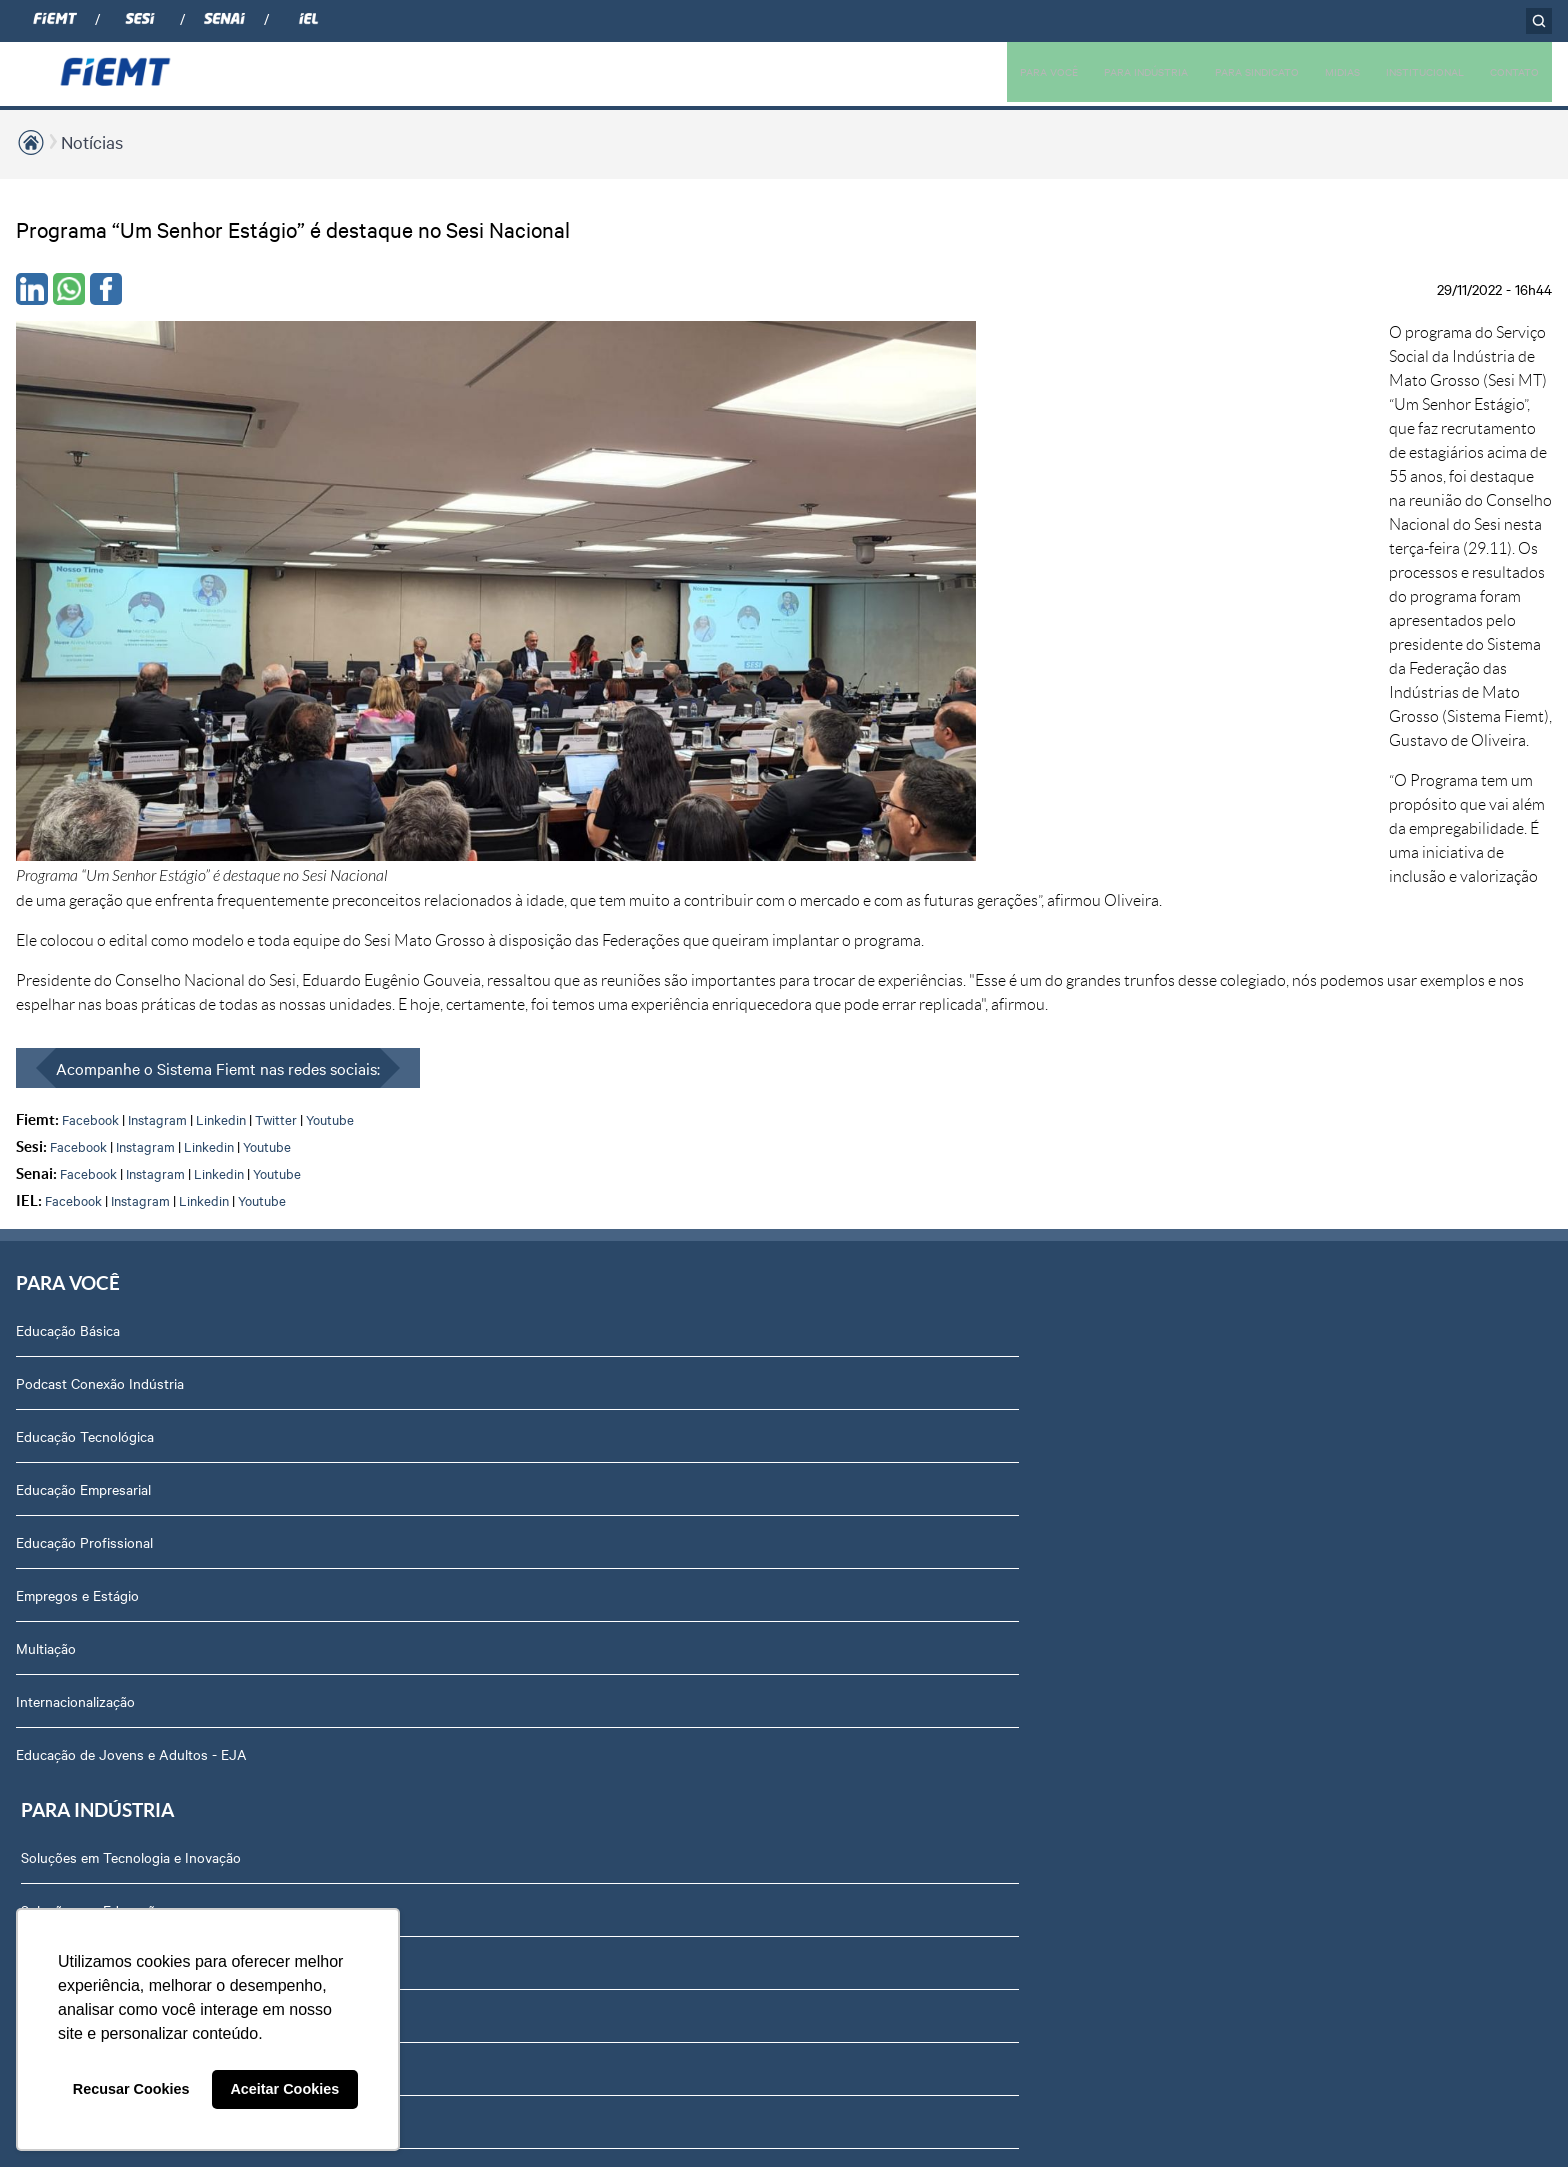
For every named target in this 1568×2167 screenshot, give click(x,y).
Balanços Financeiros (1260, 1700)
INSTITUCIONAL (1407, 71)
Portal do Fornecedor (1261, 1382)
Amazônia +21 (363, 1223)
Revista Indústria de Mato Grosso (1007, 1011)
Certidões (1224, 1647)
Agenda (1219, 1170)
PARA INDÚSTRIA (1092, 71)
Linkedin (221, 687)
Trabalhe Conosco (1251, 1329)
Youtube (330, 687)
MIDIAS (1313, 71)
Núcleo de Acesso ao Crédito (410, 1382)
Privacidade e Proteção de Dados (1297, 1541)
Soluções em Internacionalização (420, 1064)
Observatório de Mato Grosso (412, 1117)
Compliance (1230, 1064)
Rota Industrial (365, 1170)
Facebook (90, 687)
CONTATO (1509, 71)
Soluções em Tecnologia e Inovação (430, 905)
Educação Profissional (84, 1117)
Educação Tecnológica (85, 1011)
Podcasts (932, 905)
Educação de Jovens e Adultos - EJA (131, 1329)
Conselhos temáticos (1259, 1276)
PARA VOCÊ (983, 71)
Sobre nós (1226, 905)
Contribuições (363, 1276)
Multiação (46, 1223)
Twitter (276, 687)
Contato (1220, 1435)
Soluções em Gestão (383, 1011)
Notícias (92, 141)
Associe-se (646, 958)
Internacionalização (75, 1276)
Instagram (157, 687)
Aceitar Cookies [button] (284, 2089)
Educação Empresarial (83, 1064)
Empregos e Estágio (77, 1170)
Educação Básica (68, 905)
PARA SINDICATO (1217, 71)
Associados (648, 905)
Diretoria (1221, 958)
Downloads (1229, 1594)
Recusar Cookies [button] (131, 2089)
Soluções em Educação (391, 958)
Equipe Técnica (1241, 1223)
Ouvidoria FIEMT (1247, 1488)
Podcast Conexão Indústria (100, 958)
